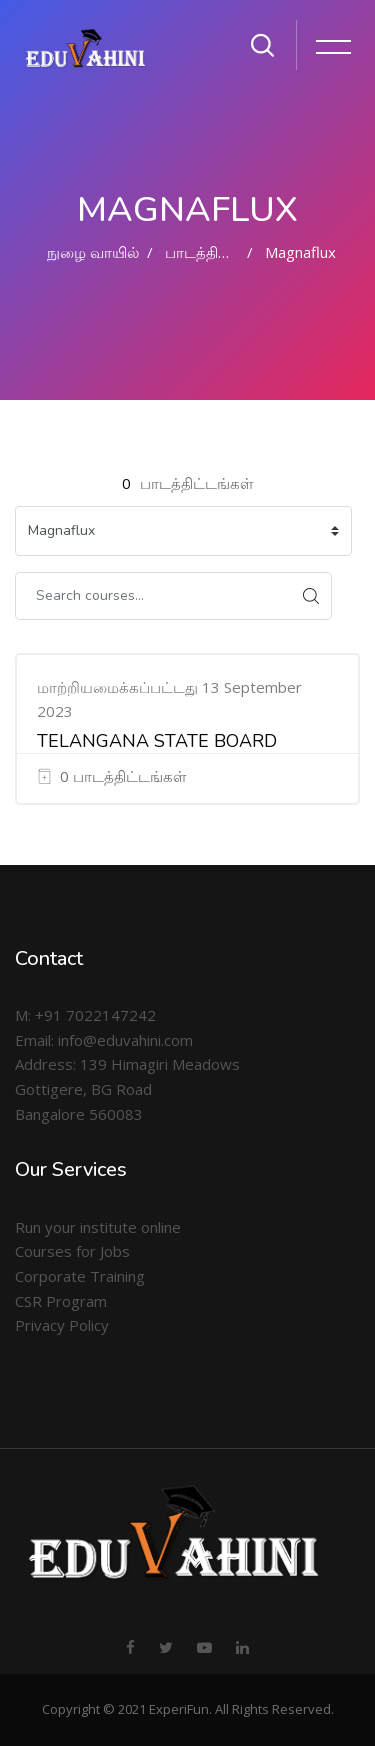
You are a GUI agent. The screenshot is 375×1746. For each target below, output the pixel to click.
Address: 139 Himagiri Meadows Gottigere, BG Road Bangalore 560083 (127, 1088)
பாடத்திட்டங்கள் (222, 252)
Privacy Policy (62, 1325)
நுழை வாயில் (93, 252)
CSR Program (61, 1301)
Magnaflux (300, 252)
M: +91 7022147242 (85, 1015)
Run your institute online (98, 1227)
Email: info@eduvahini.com (104, 1040)
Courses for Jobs (72, 1251)
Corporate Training (80, 1276)
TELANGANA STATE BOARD (157, 741)
